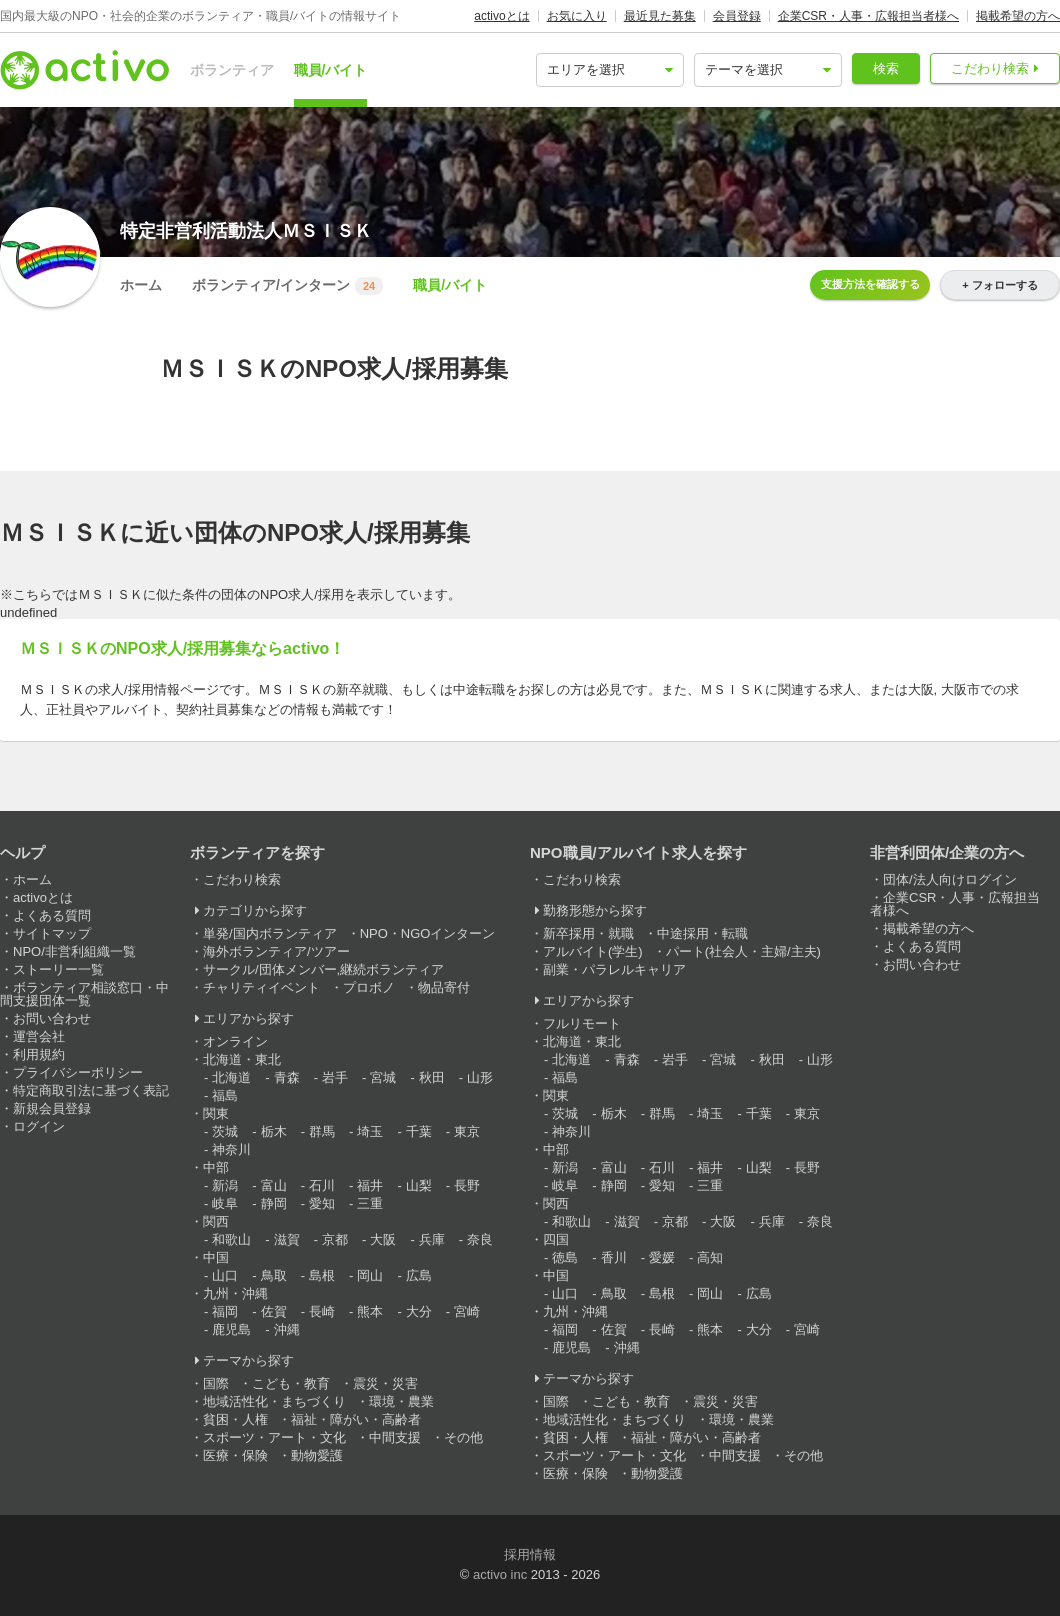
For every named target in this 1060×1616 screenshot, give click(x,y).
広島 (419, 1275)
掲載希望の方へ (1018, 16)
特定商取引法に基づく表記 (91, 1090)
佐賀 (274, 1311)
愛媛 (662, 1257)
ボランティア (232, 70)
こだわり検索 (990, 68)
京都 (335, 1239)
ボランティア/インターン (287, 286)
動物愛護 (317, 1455)
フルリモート (582, 1023)
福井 (370, 1185)
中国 (216, 1257)
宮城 (383, 1077)
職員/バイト (331, 70)
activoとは (501, 16)
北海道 (231, 1077)
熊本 (370, 1311)
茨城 (225, 1131)
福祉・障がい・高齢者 (356, 1419)
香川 (614, 1257)
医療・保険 (235, 1455)
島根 (322, 1275)
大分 (419, 1311)
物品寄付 (444, 987)
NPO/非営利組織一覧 (74, 951)
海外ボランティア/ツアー (276, 951)
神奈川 (231, 1149)
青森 (287, 1077)
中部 (216, 1167)
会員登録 (737, 16)
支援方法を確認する (870, 284)
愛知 (322, 1203)
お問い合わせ (52, 1018)
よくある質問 (52, 915)
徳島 (565, 1257)
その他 (463, 1437)
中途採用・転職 (702, 933)
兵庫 (432, 1239)
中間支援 (395, 1437)
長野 (467, 1185)
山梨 (419, 1185)
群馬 (322, 1131)
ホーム (141, 285)
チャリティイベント (261, 987)
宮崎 (467, 1311)
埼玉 (370, 1131)
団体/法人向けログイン (950, 879)
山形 (480, 1077)
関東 (216, 1113)
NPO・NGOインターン (428, 933)
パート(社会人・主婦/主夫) (743, 951)
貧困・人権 (235, 1419)
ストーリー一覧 (58, 969)
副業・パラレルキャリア (614, 969)
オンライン (235, 1041)
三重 (370, 1203)
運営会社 (39, 1036)
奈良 (480, 1239)
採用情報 (530, 1554)
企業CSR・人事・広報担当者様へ (868, 16)
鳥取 (274, 1275)
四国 (556, 1239)
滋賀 (287, 1239)
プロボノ (369, 987)
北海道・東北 (242, 1059)
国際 (216, 1383)
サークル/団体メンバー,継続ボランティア (323, 969)
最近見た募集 (660, 16)
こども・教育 (291, 1383)
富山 (274, 1185)
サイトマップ (52, 933)
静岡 (274, 1203)
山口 (225, 1275)
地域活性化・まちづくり (274, 1401)
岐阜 (225, 1203)
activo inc (500, 1574)
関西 (216, 1221)
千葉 (419, 1131)
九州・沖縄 (235, 1293)
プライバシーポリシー (78, 1072)
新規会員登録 (52, 1108)
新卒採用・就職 (588, 933)
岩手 (335, 1077)
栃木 (274, 1131)
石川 (322, 1185)
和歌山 (231, 1239)
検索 (886, 68)
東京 (467, 1131)
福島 (225, 1095)
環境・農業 (401, 1401)
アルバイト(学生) (593, 951)
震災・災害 (385, 1383)
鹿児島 (231, 1329)
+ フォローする (999, 285)
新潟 (225, 1185)
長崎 (322, 1311)
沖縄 (287, 1329)
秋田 (432, 1077)
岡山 (370, 1275)
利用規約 (39, 1054)
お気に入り (577, 16)
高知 (710, 1257)
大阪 (383, 1239)
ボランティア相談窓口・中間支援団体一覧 (84, 994)
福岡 (225, 1311)
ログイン (39, 1126)
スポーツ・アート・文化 (274, 1437)
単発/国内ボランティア (270, 933)
